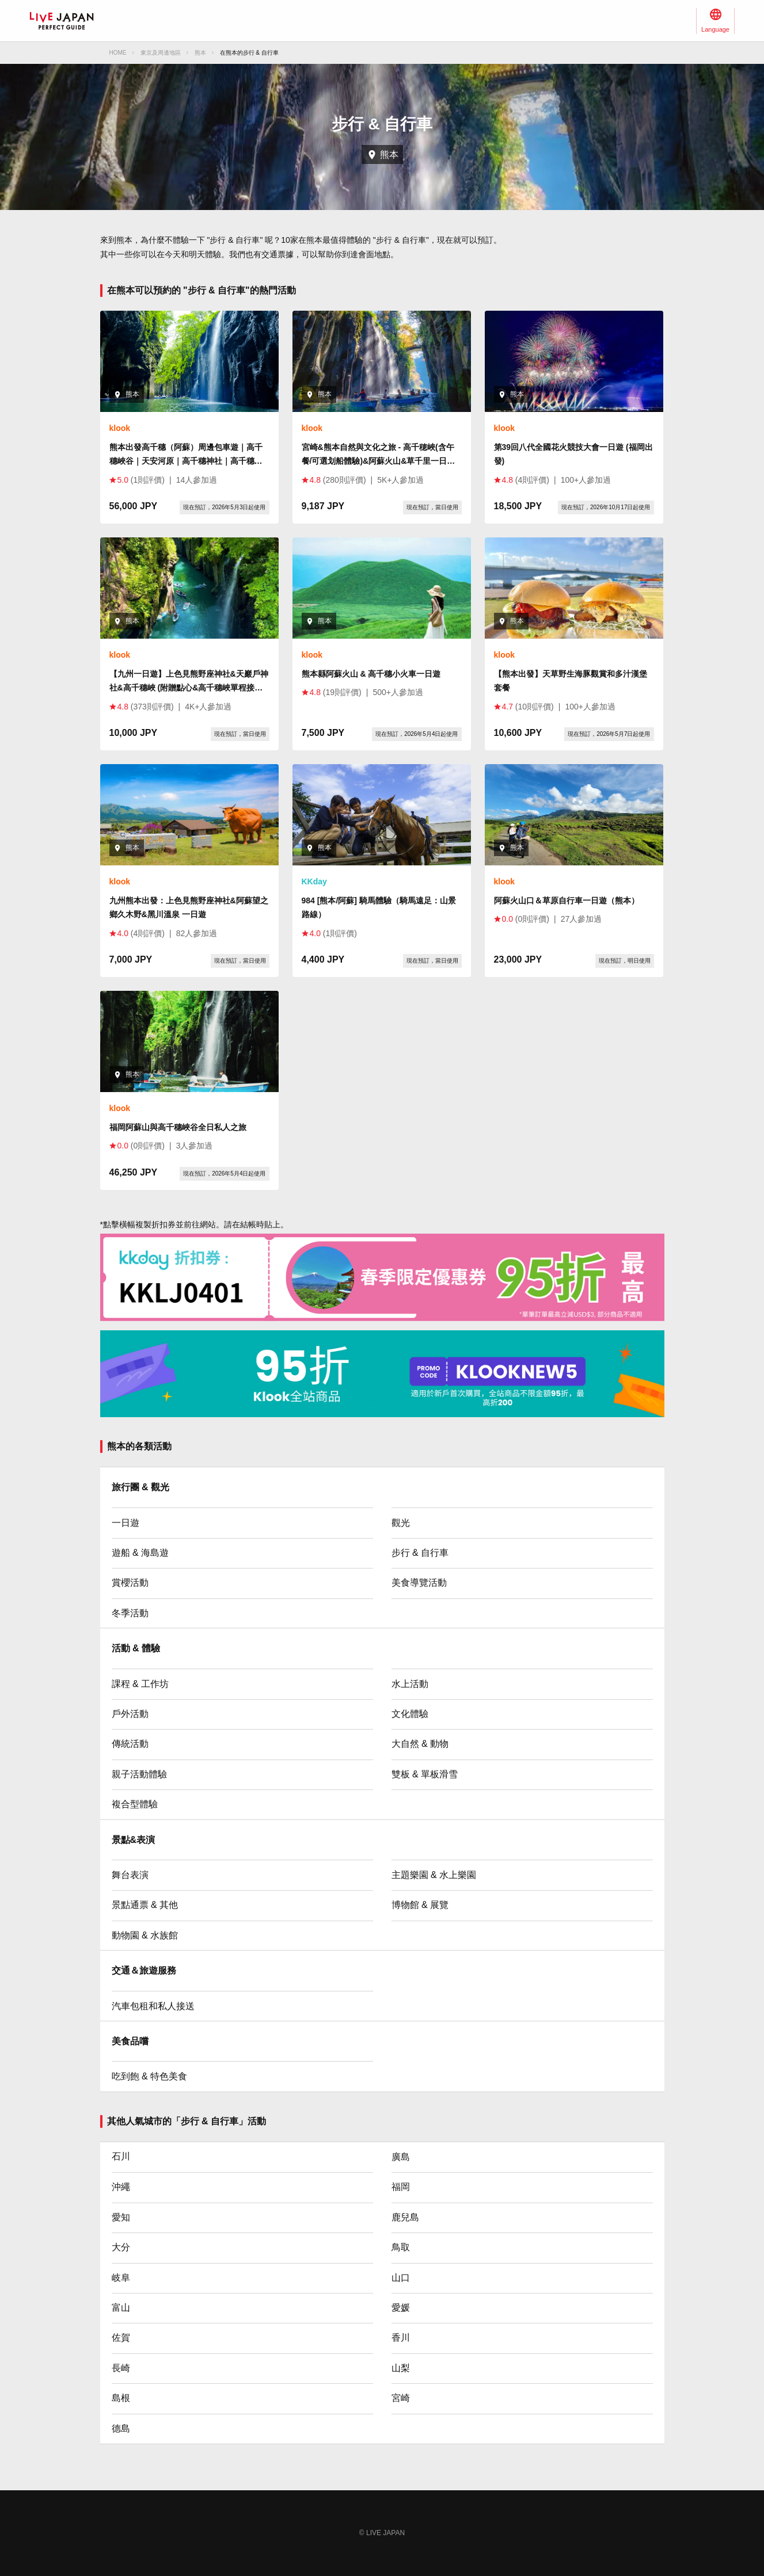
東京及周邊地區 (160, 52)
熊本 (200, 52)
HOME (118, 52)
